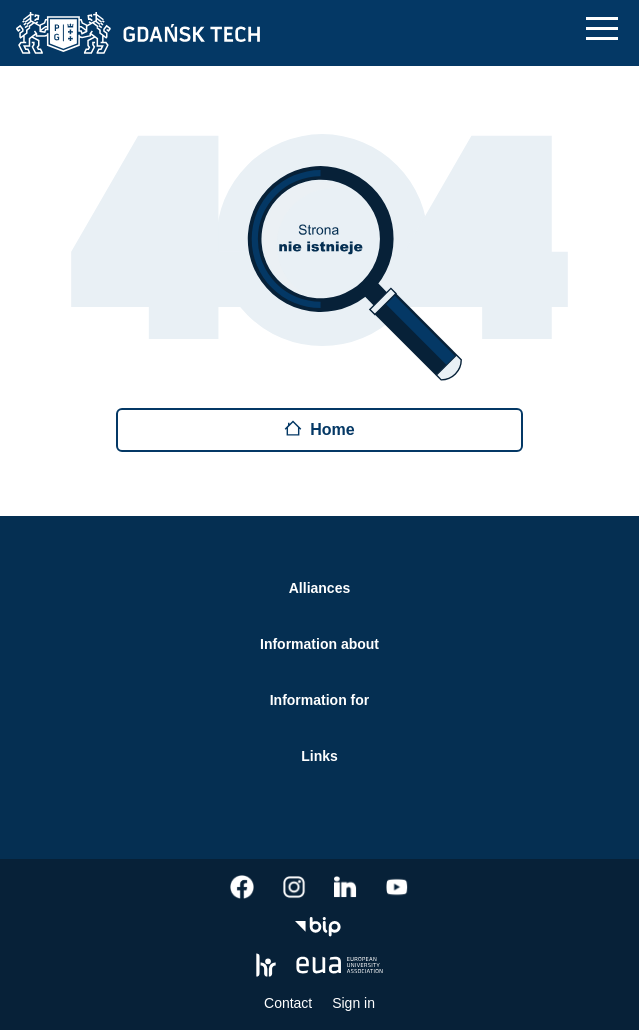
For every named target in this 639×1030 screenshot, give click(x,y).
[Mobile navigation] (602, 28)
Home (319, 428)
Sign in (353, 1003)
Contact (288, 1003)
